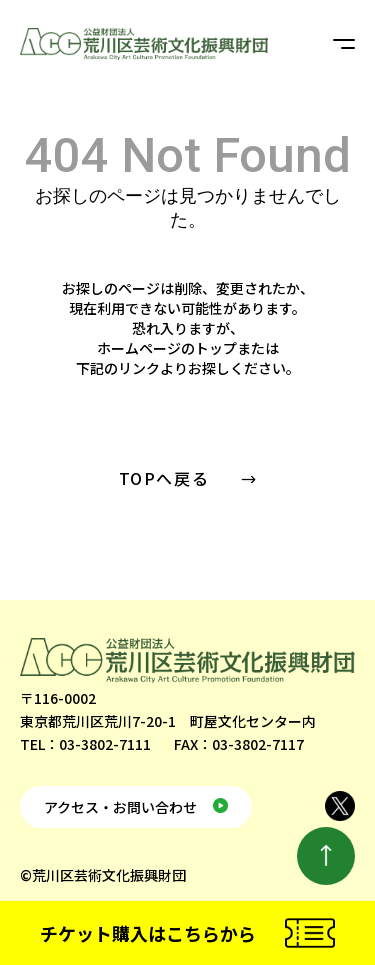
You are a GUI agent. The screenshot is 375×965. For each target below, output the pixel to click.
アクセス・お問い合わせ (120, 807)
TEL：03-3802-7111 (85, 744)
